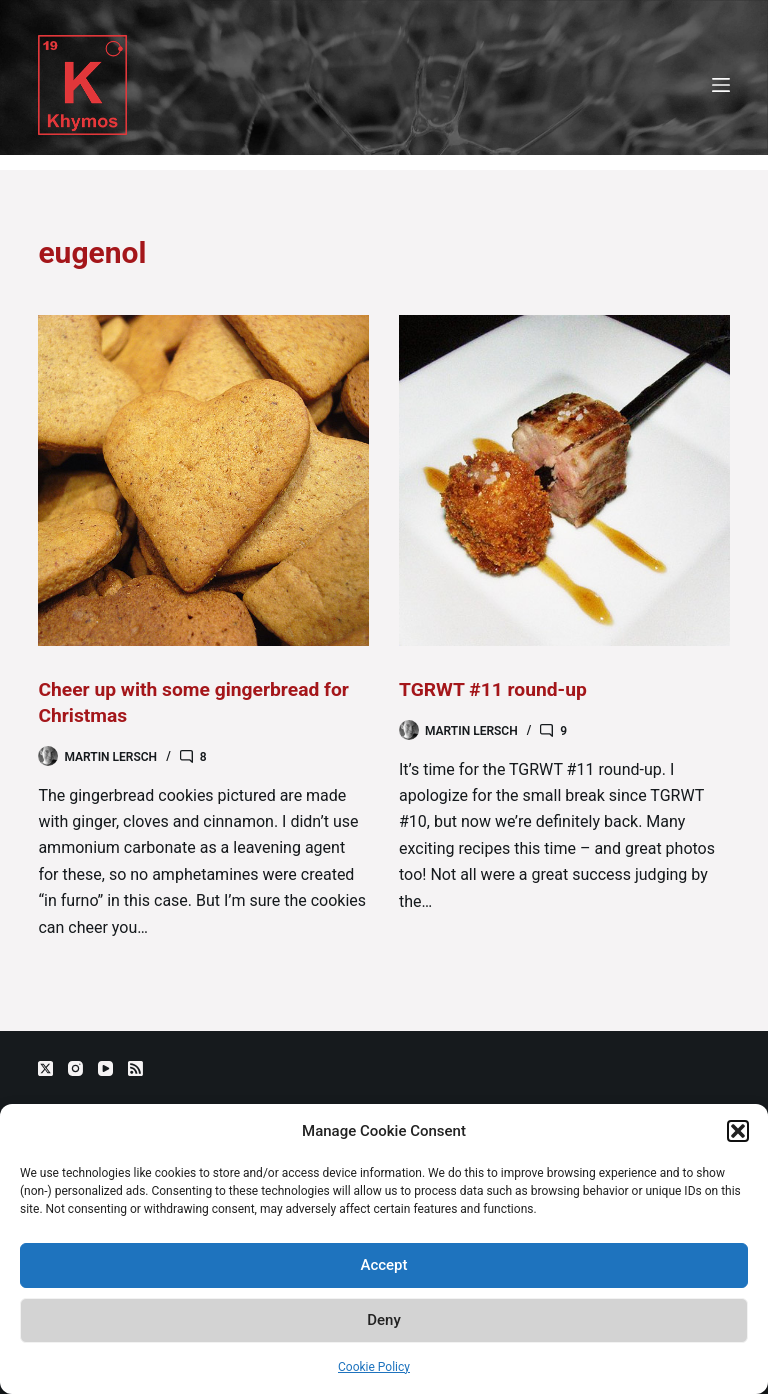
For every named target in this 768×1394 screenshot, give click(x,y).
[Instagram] (75, 1068)
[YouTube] (105, 1068)
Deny (384, 1320)
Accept (383, 1265)
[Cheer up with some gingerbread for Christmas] (203, 480)
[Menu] (721, 85)
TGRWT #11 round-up (496, 689)
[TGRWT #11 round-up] (564, 480)
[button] (738, 1131)
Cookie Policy (374, 1367)
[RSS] (135, 1068)
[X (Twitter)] (45, 1068)
